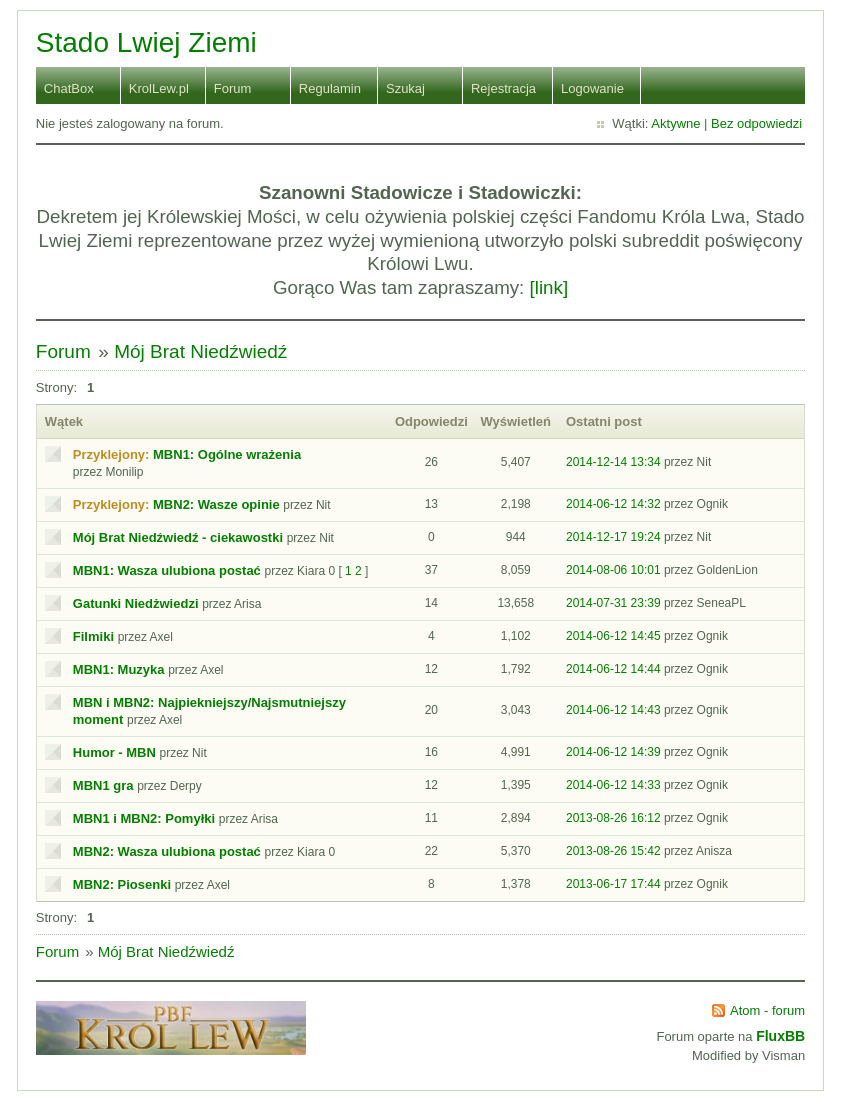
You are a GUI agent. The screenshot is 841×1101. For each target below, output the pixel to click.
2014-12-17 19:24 (613, 537)
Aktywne (675, 123)
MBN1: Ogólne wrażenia (227, 454)
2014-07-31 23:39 (613, 603)
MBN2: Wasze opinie (216, 504)
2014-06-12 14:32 (613, 504)
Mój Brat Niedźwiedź (200, 351)
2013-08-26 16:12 (613, 818)
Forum (233, 88)
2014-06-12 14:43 (613, 710)
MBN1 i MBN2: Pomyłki (144, 818)
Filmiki (93, 636)
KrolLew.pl (159, 88)
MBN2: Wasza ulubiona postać (167, 851)
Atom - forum (767, 1010)
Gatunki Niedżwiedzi (136, 603)
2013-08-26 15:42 (613, 851)
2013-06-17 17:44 (613, 884)
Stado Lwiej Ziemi (146, 42)
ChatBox (69, 88)
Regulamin (330, 88)
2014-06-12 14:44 (613, 669)
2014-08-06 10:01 (613, 570)
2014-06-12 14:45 (613, 636)
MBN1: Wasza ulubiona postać (167, 570)
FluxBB (780, 1036)
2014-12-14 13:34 (613, 462)
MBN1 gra (103, 785)
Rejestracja (503, 88)
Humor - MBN (114, 752)
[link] (549, 287)
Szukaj (405, 88)
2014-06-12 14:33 (613, 785)
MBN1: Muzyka (119, 669)
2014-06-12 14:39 (613, 752)
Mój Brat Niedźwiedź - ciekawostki (178, 537)
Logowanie (592, 88)
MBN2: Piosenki (122, 884)
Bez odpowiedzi (756, 123)
